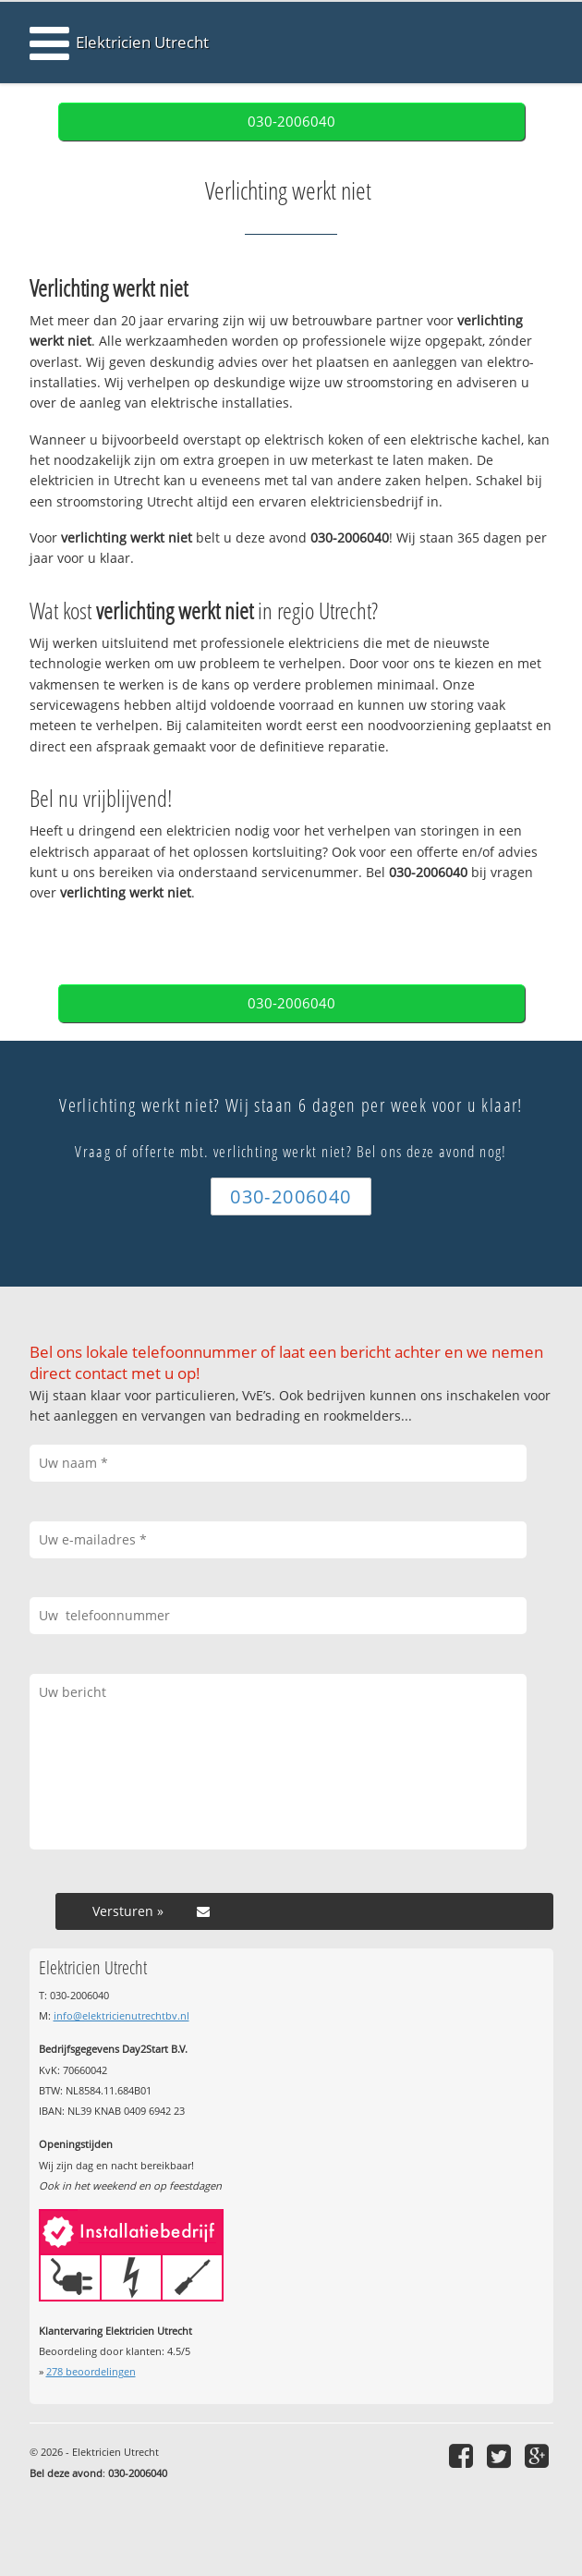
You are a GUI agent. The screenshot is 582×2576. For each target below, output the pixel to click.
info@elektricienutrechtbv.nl (121, 2015)
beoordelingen (91, 2371)
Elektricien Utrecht (142, 42)
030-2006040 (291, 121)
